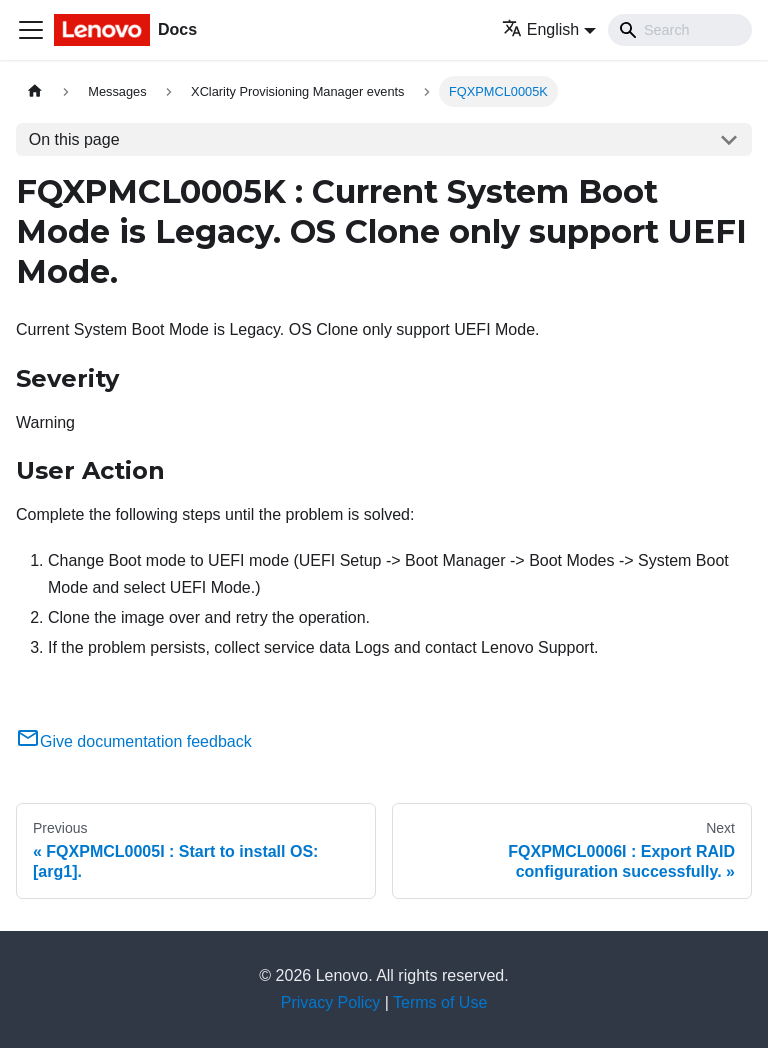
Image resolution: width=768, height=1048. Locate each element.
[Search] (680, 30)
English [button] (540, 29)
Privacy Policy (331, 1002)
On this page (74, 139)
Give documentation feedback (134, 741)
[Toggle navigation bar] (31, 30)
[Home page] (35, 91)
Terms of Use (440, 1002)
